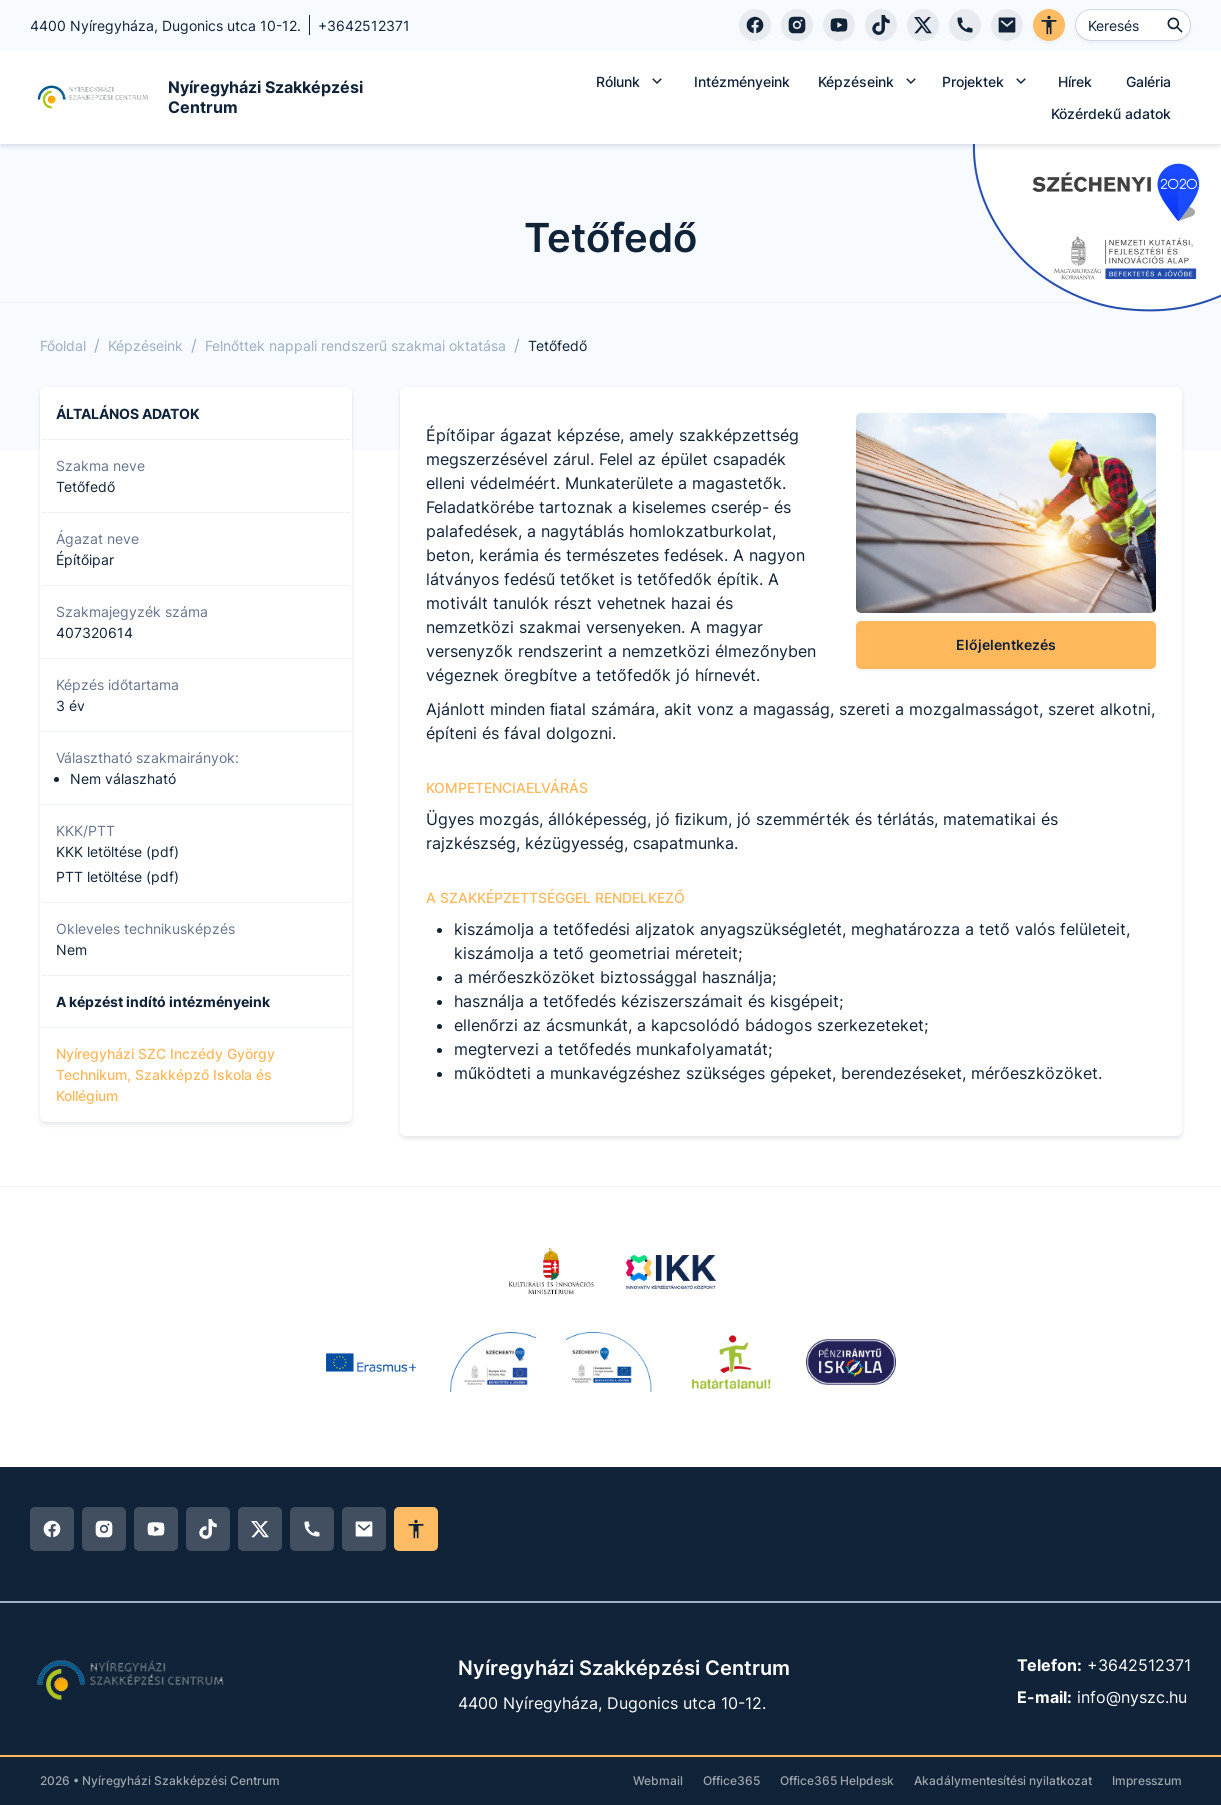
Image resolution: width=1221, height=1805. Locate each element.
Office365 (731, 1780)
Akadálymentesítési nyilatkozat (1003, 1780)
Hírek (1075, 81)
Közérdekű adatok (1111, 113)
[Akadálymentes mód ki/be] (416, 1529)
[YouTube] (839, 25)
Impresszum (1147, 1780)
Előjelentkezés (1006, 644)
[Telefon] (965, 25)
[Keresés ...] (1133, 25)
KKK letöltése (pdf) (117, 851)
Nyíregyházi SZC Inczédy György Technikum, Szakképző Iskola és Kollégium (165, 1074)
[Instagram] (797, 25)
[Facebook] (755, 25)
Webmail (658, 1780)
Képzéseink (145, 345)
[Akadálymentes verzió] (1049, 25)
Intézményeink (742, 81)
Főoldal (63, 345)
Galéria (1148, 81)
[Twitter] (923, 25)
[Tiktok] (881, 25)
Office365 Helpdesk (837, 1780)
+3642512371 (1139, 1665)
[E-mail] (1007, 25)
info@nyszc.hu (1132, 1697)
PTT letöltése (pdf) (117, 876)
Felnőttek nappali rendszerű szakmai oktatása (355, 345)
